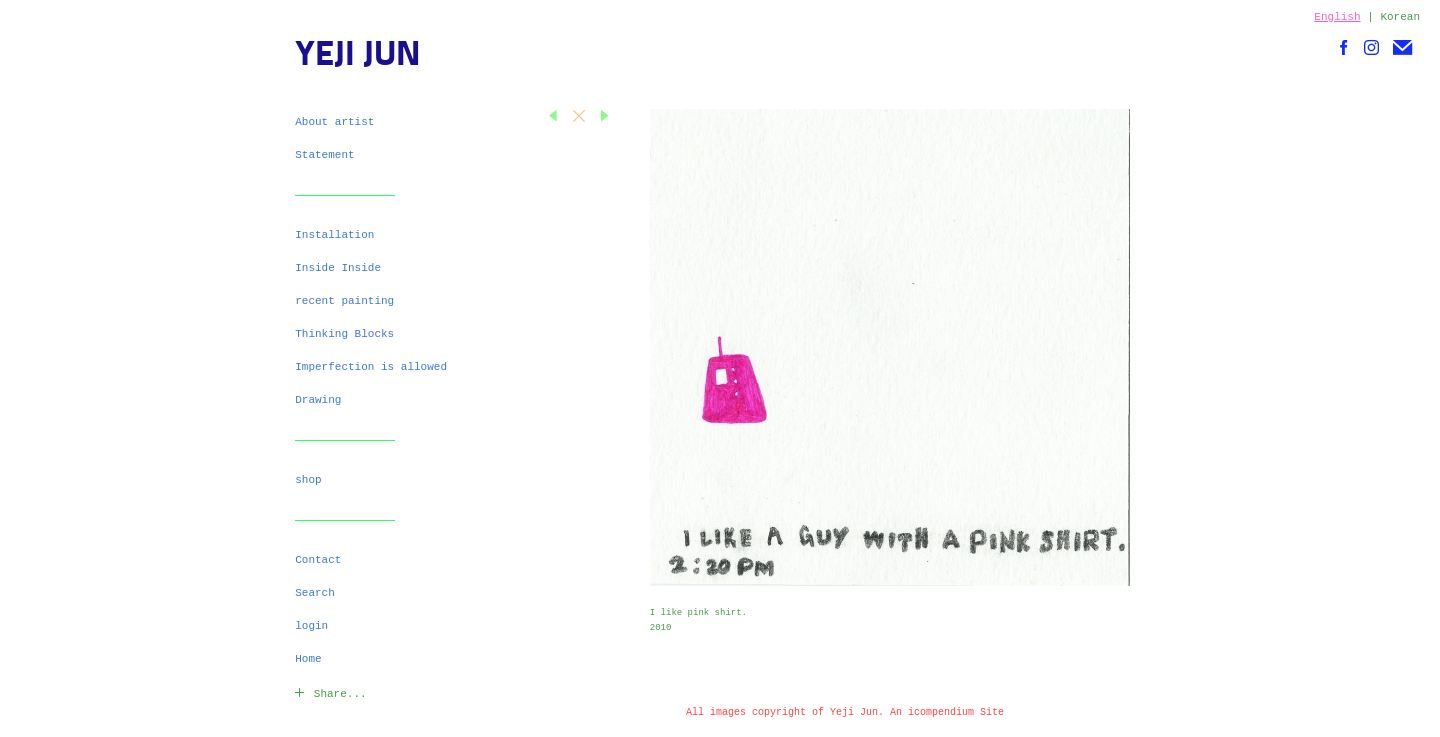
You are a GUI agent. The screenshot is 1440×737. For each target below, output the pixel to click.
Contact (318, 560)
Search (315, 593)
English (1337, 17)
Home (308, 659)
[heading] (345, 57)
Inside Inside (338, 268)
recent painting (344, 301)
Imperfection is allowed (371, 367)
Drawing (318, 400)
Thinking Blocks (344, 334)
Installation (334, 235)
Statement (324, 155)
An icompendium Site (947, 712)
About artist (334, 122)
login (311, 626)
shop (308, 480)
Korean (1400, 17)
